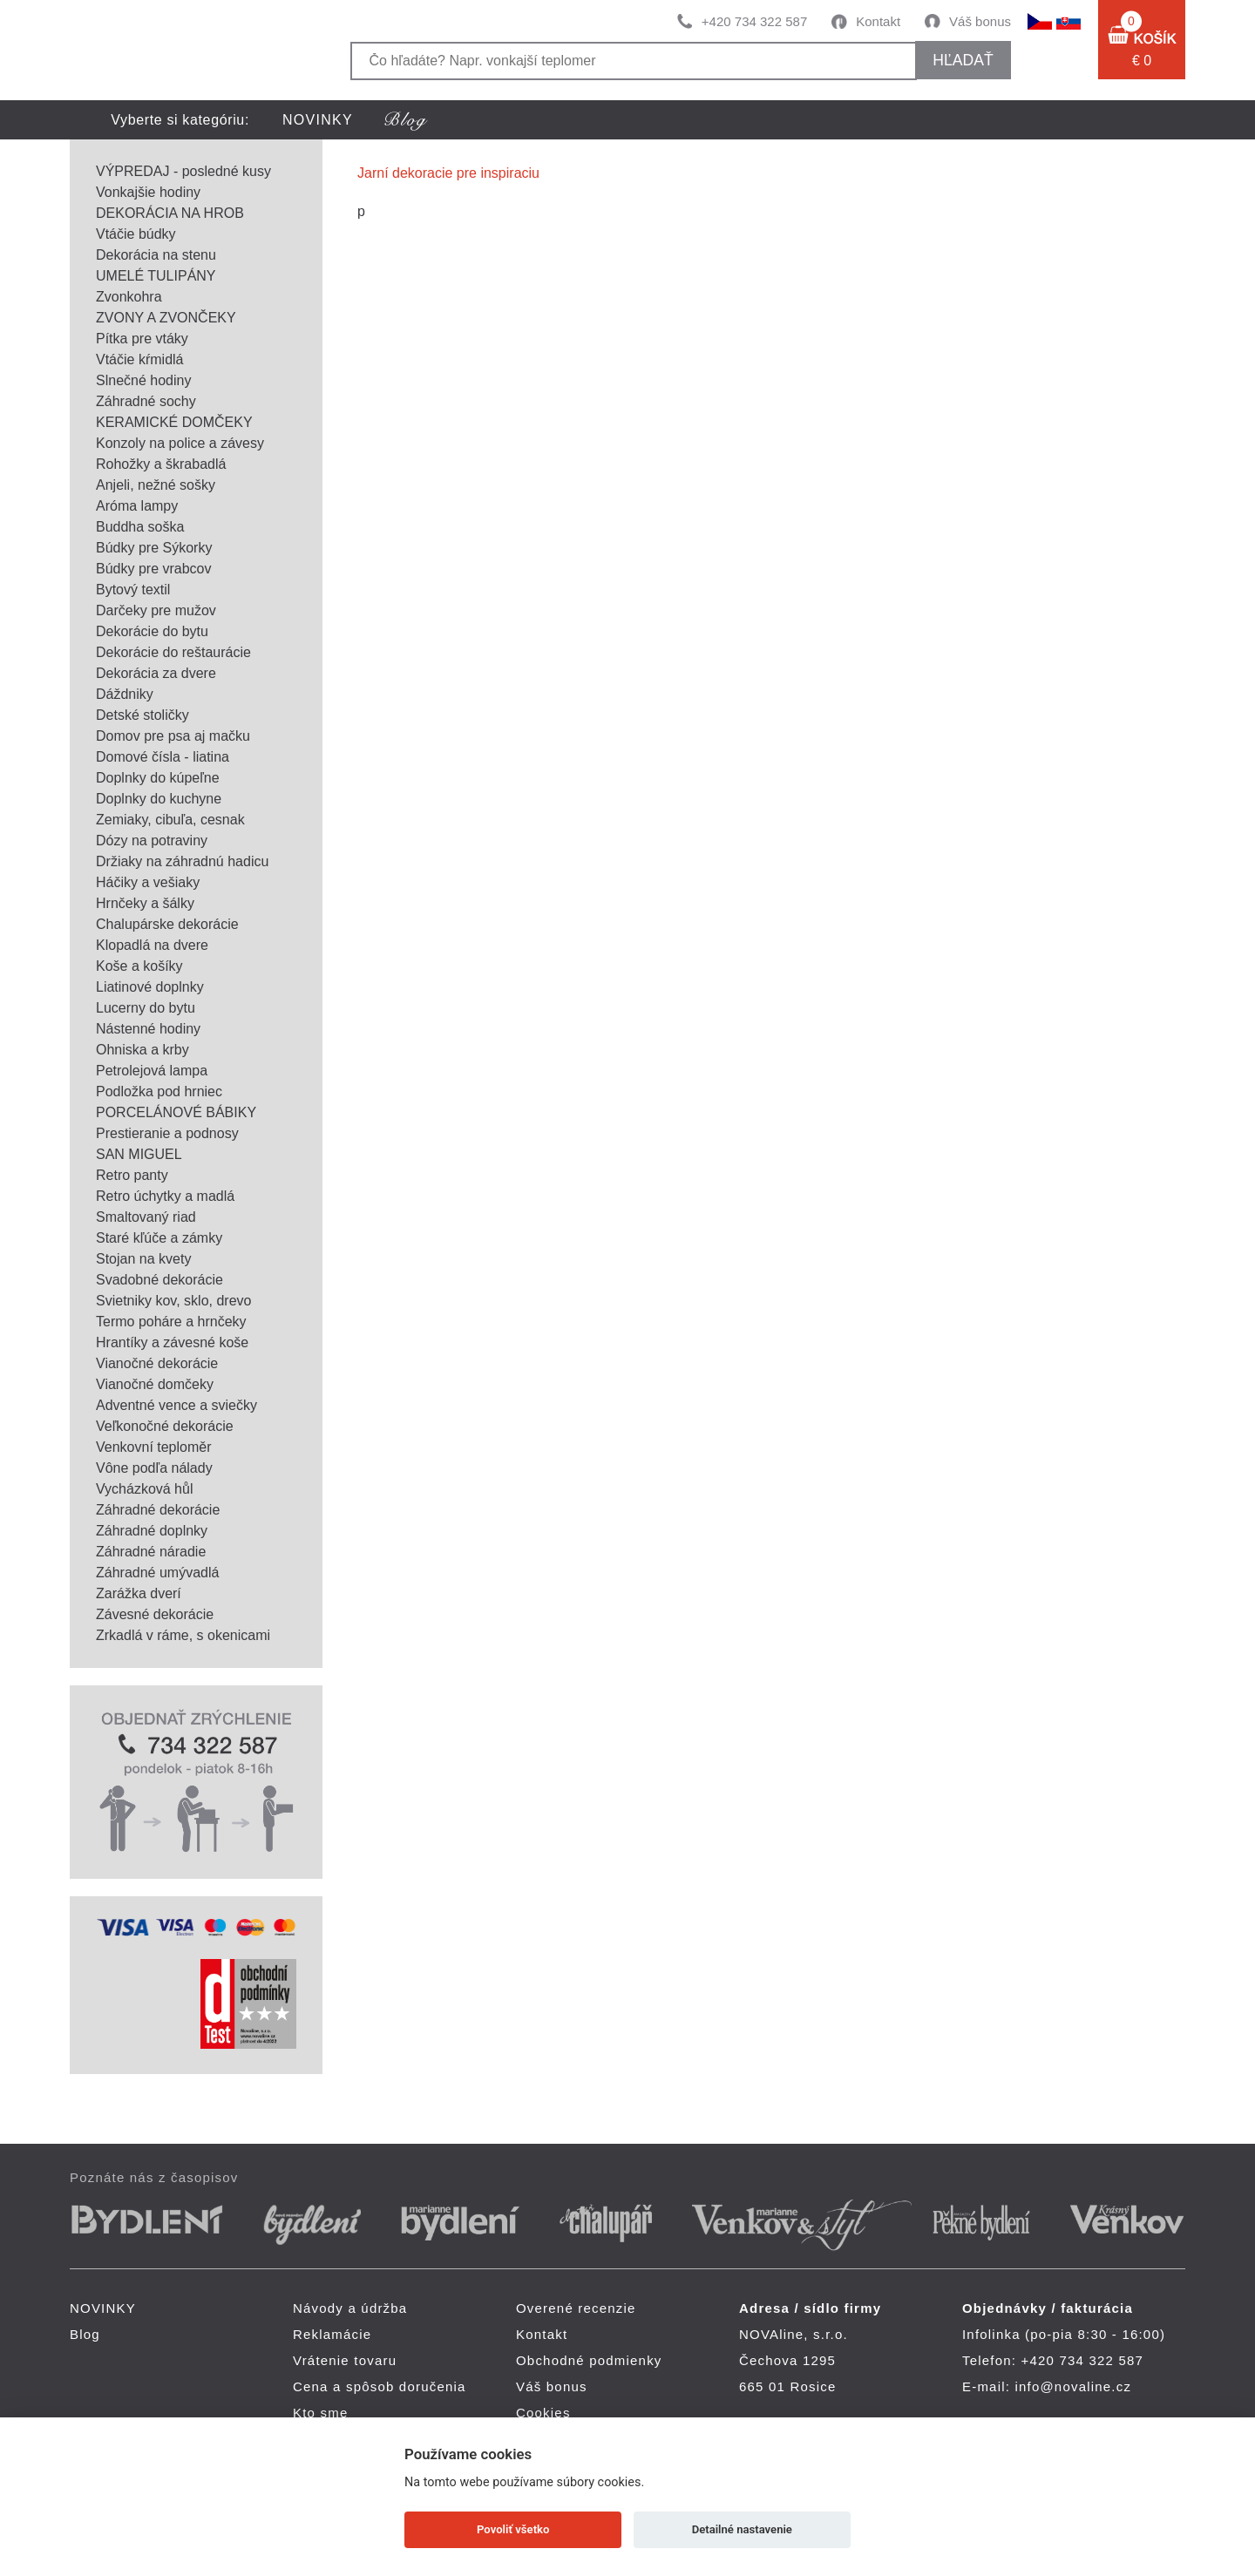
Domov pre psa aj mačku (173, 736)
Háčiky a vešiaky (148, 882)
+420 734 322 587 (754, 21)
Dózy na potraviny (151, 840)
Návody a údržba (350, 2308)
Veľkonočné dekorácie (165, 1426)
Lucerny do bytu (145, 1007)
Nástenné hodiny (148, 1028)
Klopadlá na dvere (152, 945)
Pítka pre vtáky (142, 338)
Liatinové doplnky (150, 987)
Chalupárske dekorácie (167, 924)
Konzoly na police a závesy (180, 443)
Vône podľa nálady (154, 1468)
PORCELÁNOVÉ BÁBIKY (176, 1112)
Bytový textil (133, 589)
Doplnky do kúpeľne (158, 777)
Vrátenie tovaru (345, 2360)
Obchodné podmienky (589, 2360)
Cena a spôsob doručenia (379, 2386)
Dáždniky (124, 694)
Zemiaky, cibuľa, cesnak (170, 819)
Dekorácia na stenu (156, 254)
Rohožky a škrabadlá (161, 464)
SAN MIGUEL (139, 1154)
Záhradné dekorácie (158, 1509)
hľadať (963, 60)
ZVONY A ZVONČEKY (166, 317)
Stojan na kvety (143, 1258)
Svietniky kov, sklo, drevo (173, 1300)
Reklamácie (332, 2334)
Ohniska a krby (142, 1049)
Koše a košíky (139, 966)
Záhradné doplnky (151, 1530)
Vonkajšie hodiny (148, 192)
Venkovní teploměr (154, 1447)
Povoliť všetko (513, 2529)
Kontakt (878, 21)
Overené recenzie (576, 2308)
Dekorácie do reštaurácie (173, 652)
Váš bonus (980, 21)
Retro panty (132, 1175)
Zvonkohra (129, 296)
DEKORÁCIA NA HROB (170, 213)
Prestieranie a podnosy (167, 1133)
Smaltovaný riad (146, 1217)
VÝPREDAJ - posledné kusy (183, 171)
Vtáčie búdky (136, 234)
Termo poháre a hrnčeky (171, 1321)
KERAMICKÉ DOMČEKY (174, 422)
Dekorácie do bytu (152, 631)
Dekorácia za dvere (156, 673)
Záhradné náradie (151, 1551)
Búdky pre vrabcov (154, 568)
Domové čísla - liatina (162, 756)
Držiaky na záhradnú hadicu (182, 861)
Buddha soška (140, 526)
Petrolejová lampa (151, 1070)
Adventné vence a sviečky (176, 1405)
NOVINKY (317, 119)
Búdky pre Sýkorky (154, 547)
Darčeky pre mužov (156, 610)
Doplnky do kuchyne (158, 798)
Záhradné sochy (146, 401)
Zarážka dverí (138, 1593)
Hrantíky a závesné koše (172, 1342)
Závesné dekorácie (155, 1614)
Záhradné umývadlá (157, 1572)
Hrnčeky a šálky (145, 903)
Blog (85, 2334)
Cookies (543, 2412)
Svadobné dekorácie (159, 1279)
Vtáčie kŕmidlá (139, 359)
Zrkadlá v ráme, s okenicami (183, 1635)
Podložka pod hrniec (159, 1091)
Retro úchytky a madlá (165, 1196)
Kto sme (320, 2412)
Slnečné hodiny (143, 380)
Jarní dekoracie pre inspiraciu (448, 173)
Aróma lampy (137, 505)
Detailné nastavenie (742, 2529)
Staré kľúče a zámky (159, 1237)
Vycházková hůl (144, 1488)
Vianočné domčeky (155, 1384)
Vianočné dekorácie (157, 1363)
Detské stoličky (142, 715)
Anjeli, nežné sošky (155, 485)
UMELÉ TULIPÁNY (156, 275)
